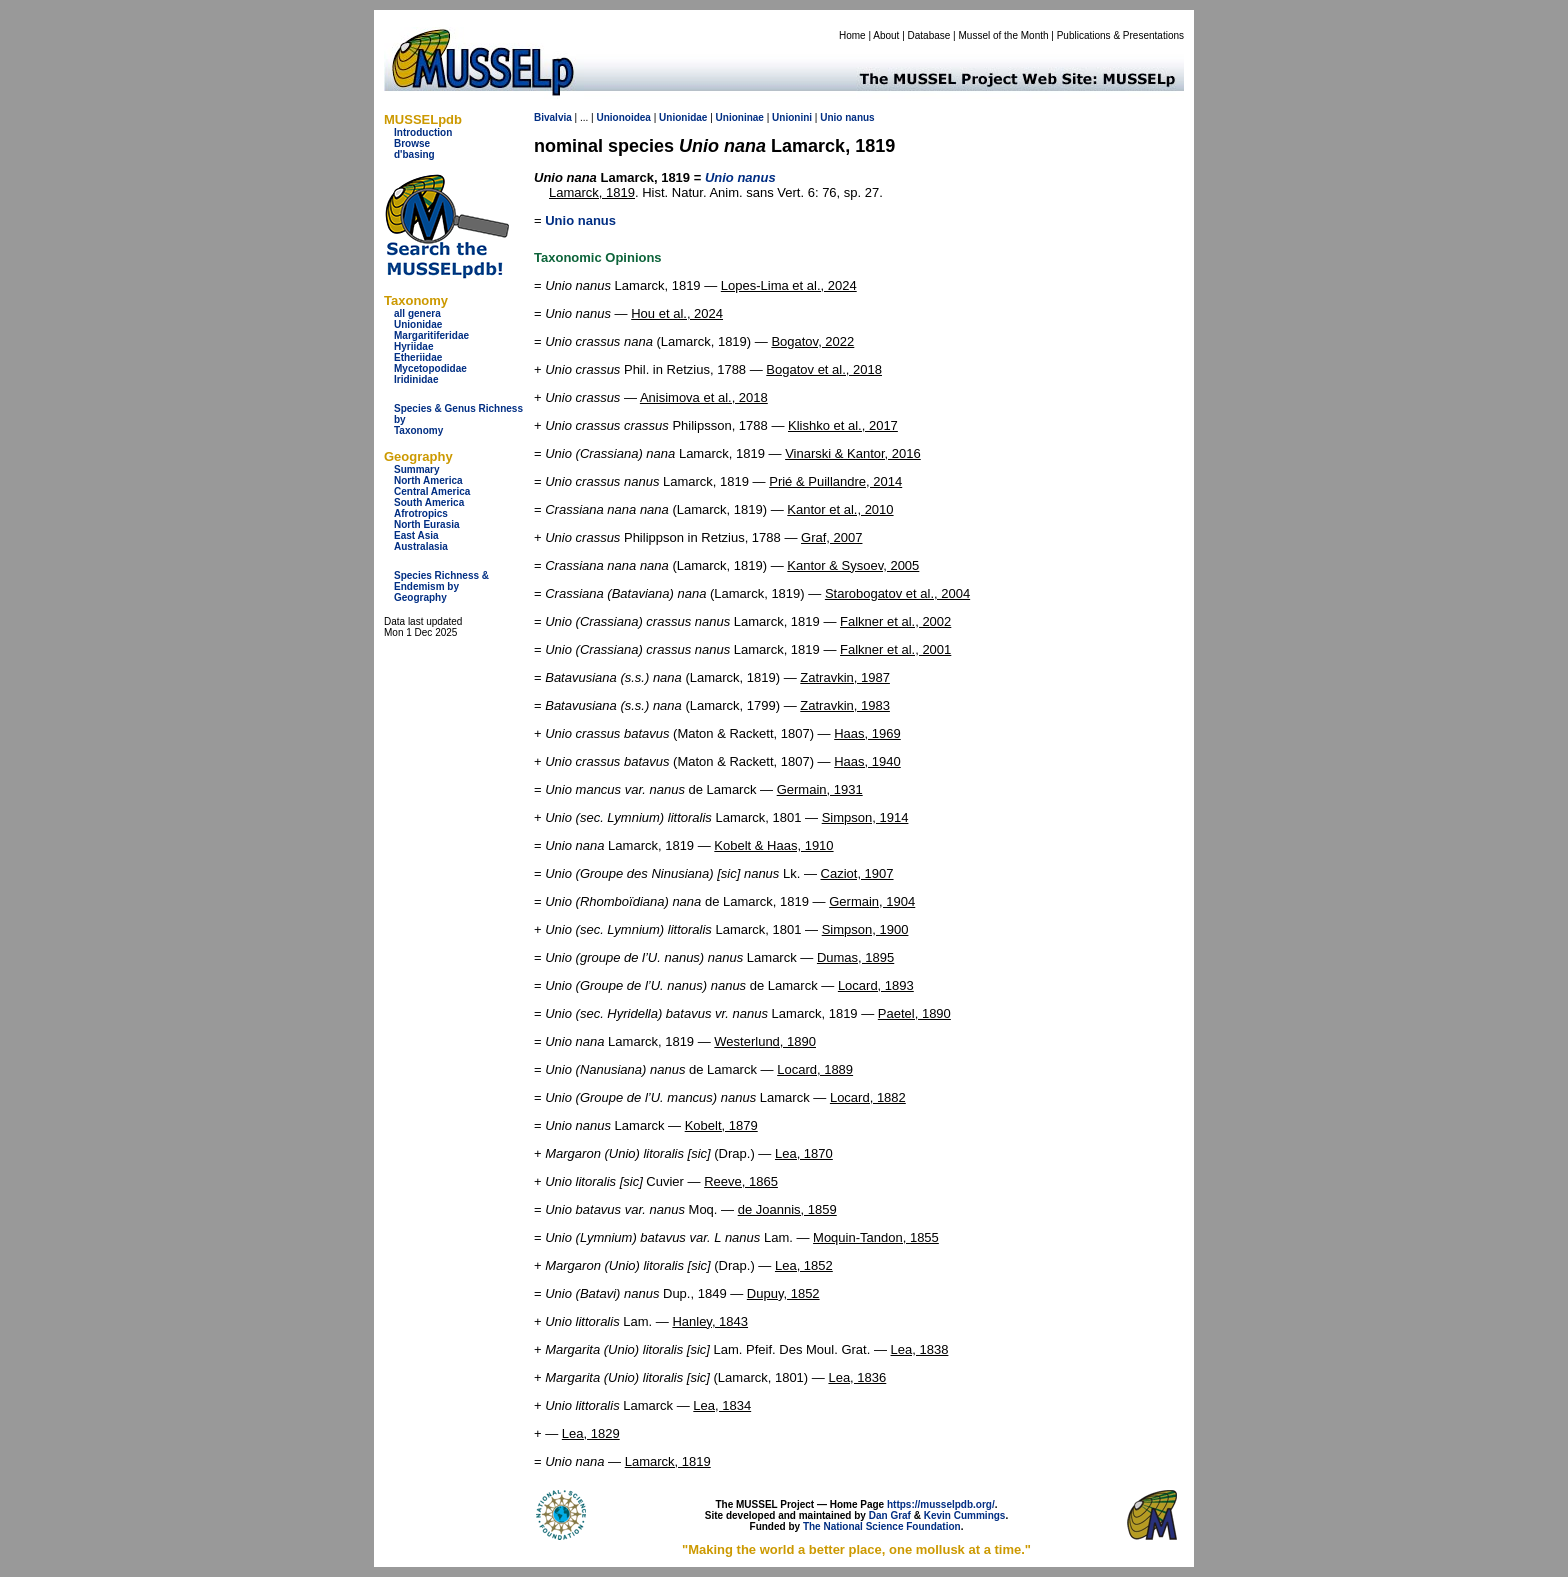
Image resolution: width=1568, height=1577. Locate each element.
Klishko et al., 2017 (843, 425)
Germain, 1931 (820, 789)
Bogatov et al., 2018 (824, 369)
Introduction (423, 132)
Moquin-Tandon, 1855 (876, 1237)
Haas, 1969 (867, 733)
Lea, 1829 (591, 1433)
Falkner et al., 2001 (895, 649)
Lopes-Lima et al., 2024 (789, 285)
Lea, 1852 (804, 1265)
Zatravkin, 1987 (845, 677)
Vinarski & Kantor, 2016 (853, 453)
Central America (432, 491)
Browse (412, 143)
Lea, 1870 (804, 1153)
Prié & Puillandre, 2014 (835, 481)
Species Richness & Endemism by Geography (441, 586)
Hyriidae (413, 346)
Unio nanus (580, 220)
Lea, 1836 (857, 1377)
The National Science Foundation (882, 1526)
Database (929, 35)
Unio (831, 117)
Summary (417, 469)
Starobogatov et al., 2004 (897, 593)
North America (428, 480)
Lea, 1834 (722, 1405)
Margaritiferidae (431, 335)
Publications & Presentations (1120, 35)
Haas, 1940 (867, 761)
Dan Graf (890, 1515)
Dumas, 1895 (855, 957)
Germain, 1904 (872, 901)
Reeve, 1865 (741, 1181)
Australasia (421, 546)
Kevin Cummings (965, 1515)
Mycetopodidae (430, 368)
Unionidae (418, 324)
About (886, 35)
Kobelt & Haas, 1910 (773, 845)
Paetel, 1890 (914, 1013)
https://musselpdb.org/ (941, 1504)
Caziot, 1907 (857, 873)
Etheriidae (418, 357)
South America (429, 502)
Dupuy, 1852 (783, 1293)
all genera (417, 313)
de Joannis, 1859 (787, 1209)
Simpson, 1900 (865, 929)
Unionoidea (623, 117)
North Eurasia (427, 524)
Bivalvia (553, 117)
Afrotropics (421, 513)
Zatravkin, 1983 (845, 705)
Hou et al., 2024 (677, 313)
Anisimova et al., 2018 (704, 397)
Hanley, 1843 (710, 1321)
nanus (859, 117)
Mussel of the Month (1004, 35)
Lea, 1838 (920, 1349)
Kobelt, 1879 (721, 1125)
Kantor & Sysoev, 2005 (853, 565)
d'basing (414, 154)
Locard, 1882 (868, 1097)
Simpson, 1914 (865, 817)
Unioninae (740, 117)
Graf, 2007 (831, 537)
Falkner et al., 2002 (895, 621)
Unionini (792, 117)
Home (852, 35)
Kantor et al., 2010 (840, 509)
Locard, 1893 (876, 985)
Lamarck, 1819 (592, 192)
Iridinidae (416, 379)
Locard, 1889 (815, 1069)
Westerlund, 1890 (765, 1041)
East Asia (416, 535)
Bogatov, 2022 (812, 341)
